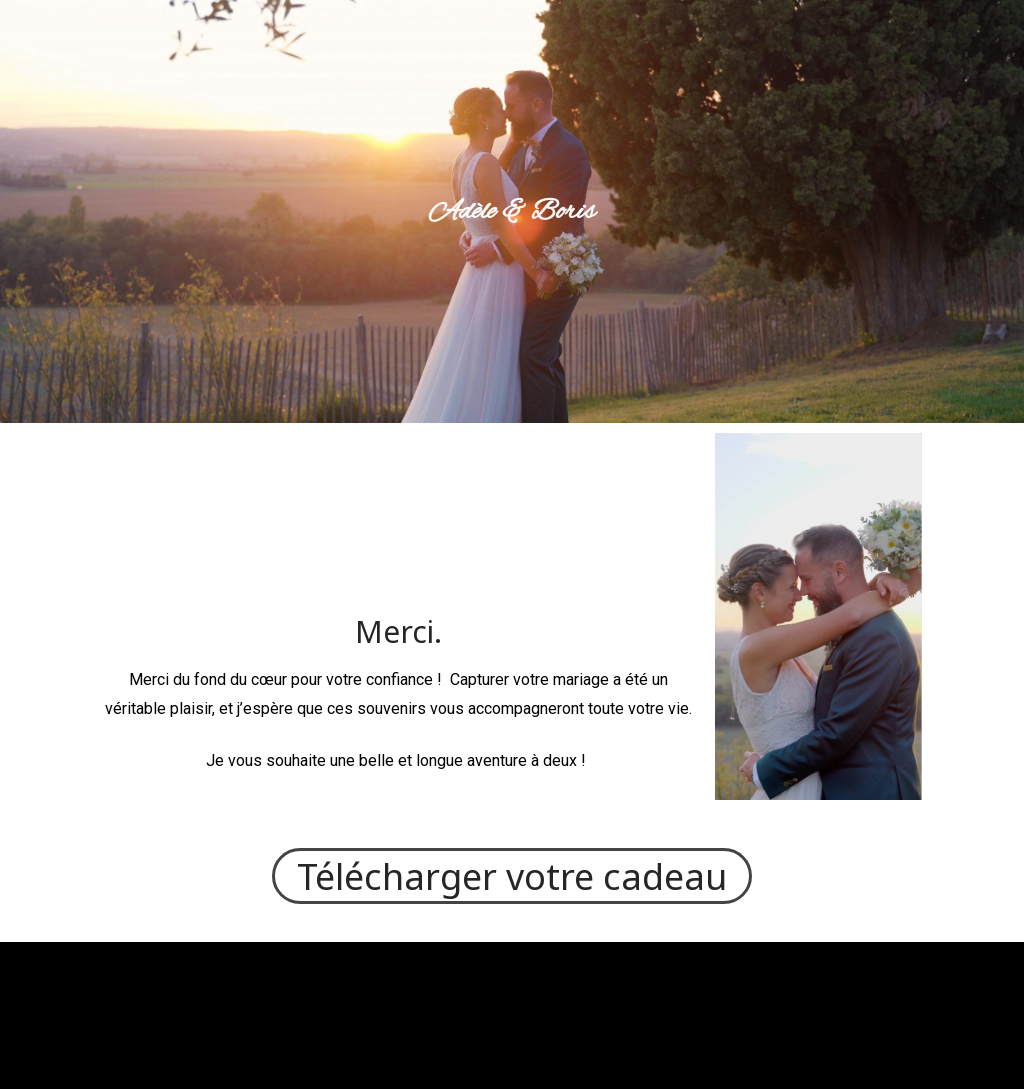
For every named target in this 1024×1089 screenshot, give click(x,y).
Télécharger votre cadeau (512, 876)
